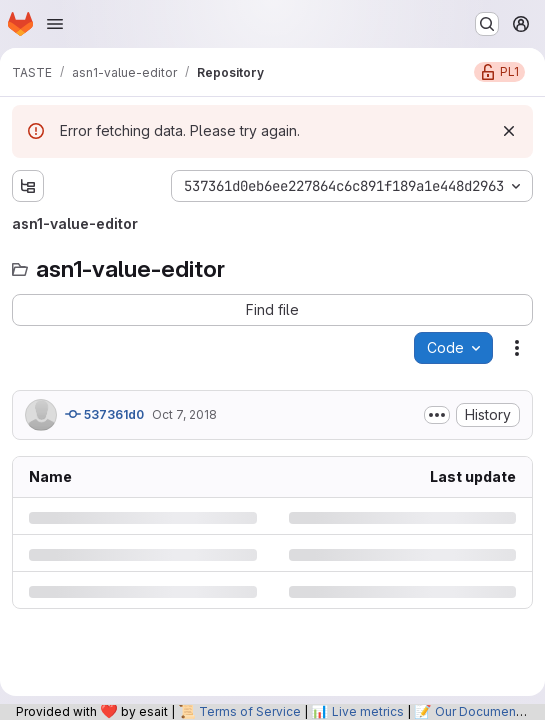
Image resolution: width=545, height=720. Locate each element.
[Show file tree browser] (28, 186)
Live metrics (368, 711)
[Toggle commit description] (437, 415)
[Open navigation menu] (55, 24)
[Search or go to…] (487, 24)
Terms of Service (250, 711)
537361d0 (104, 414)
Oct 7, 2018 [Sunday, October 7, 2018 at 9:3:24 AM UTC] (184, 414)
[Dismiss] (509, 131)
